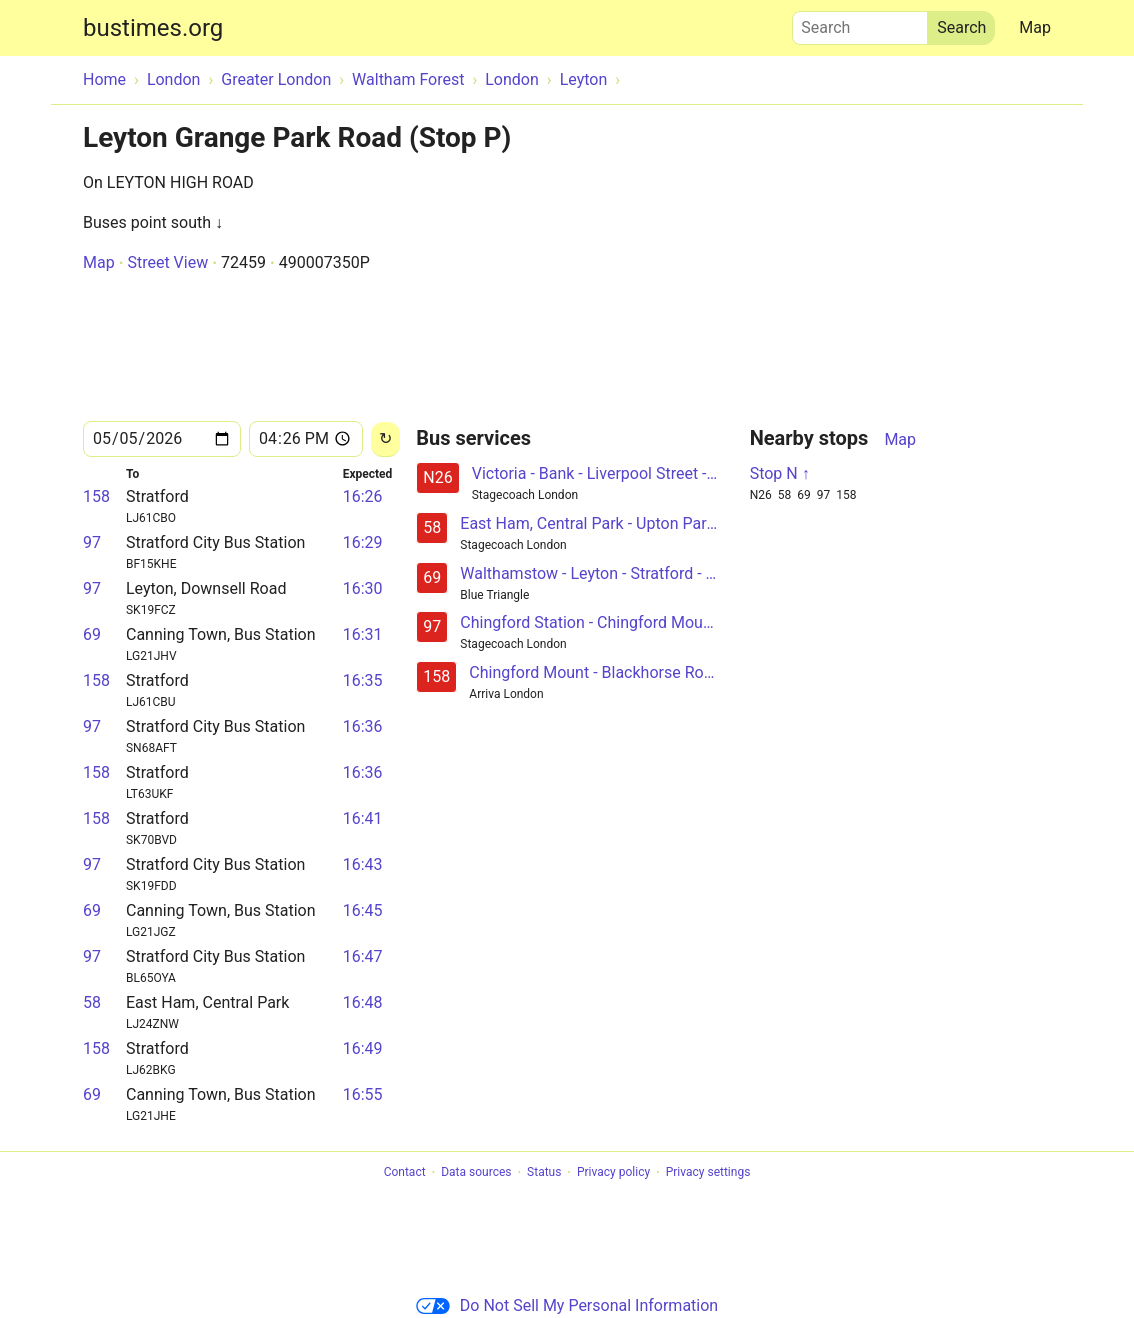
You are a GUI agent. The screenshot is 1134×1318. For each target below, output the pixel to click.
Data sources (476, 1173)
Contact (405, 1173)
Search (860, 23)
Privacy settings (708, 1173)
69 (92, 634)
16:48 (363, 1002)
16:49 (363, 1048)
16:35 (363, 680)
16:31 (363, 634)
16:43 (363, 864)
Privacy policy (613, 1173)
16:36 (363, 726)
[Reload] (385, 439)
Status (544, 1173)
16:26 (363, 496)
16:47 (363, 956)
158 (96, 496)
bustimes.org (153, 28)
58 (92, 1002)
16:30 (363, 588)
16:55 (363, 1094)
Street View (167, 262)
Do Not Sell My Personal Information (567, 1305)
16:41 (363, 818)
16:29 (363, 542)
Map (1035, 27)
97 (92, 542)
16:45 (363, 910)
